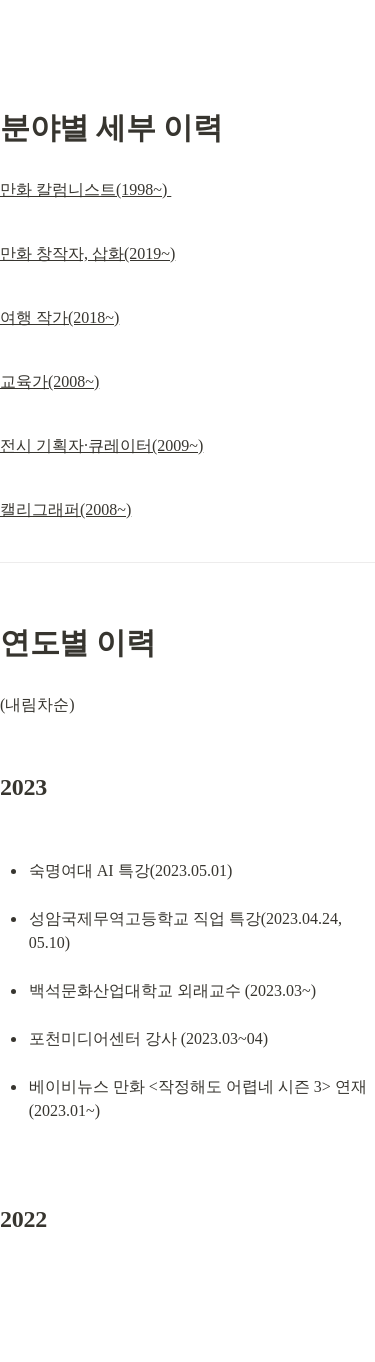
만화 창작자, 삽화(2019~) (87, 253)
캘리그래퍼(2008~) (65, 509)
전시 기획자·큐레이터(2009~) (101, 445)
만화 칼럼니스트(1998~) (85, 189)
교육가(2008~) (49, 381)
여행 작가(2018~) (59, 317)
